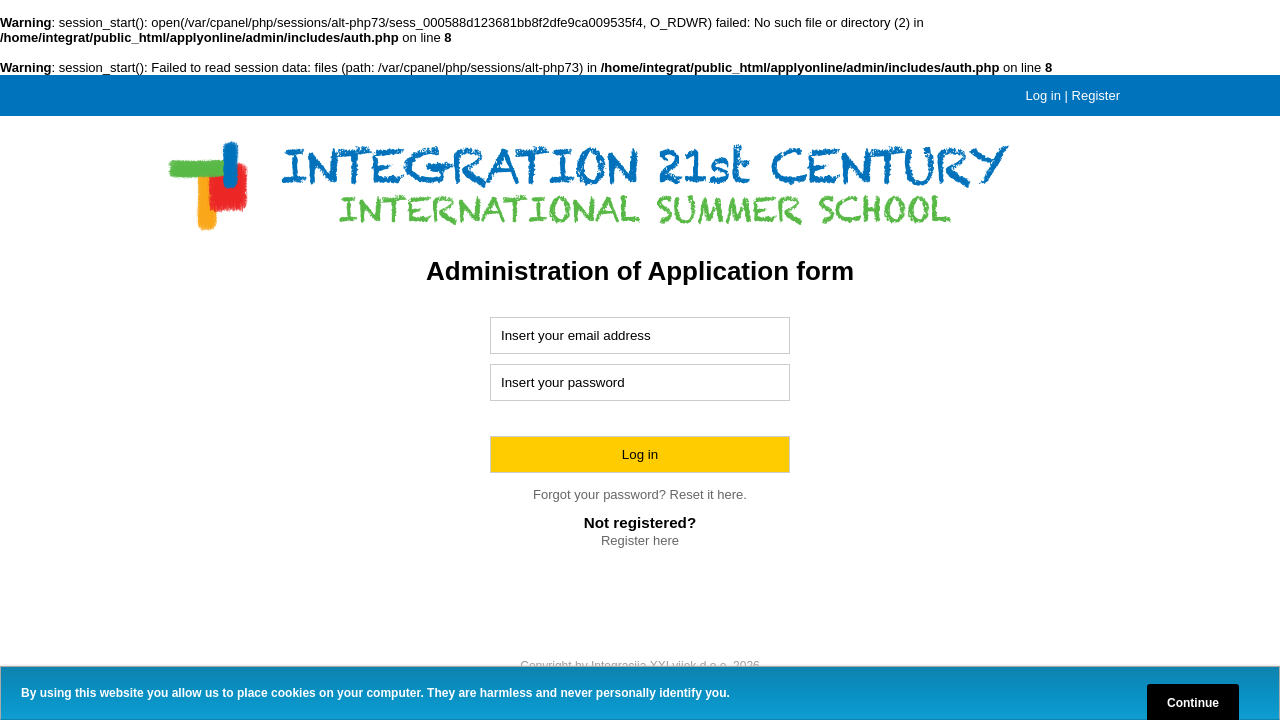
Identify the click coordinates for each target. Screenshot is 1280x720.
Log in (1043, 95)
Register (1096, 95)
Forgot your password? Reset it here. (640, 494)
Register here (640, 540)
